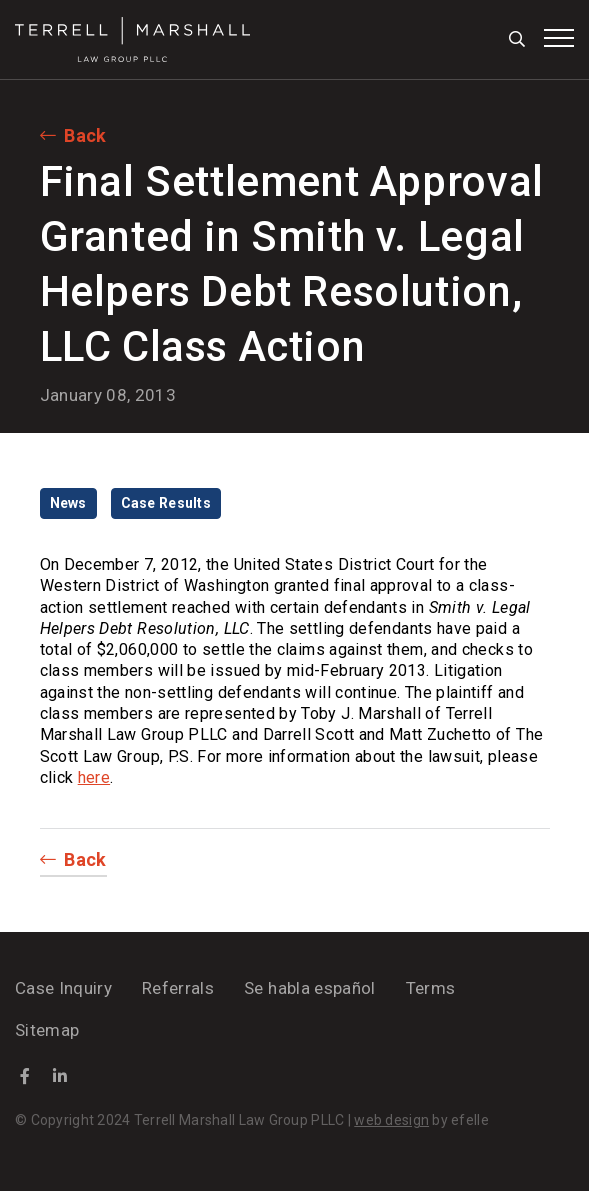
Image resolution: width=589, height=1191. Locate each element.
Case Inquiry (63, 988)
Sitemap (47, 1030)
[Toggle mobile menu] (559, 38)
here (94, 777)
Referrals (178, 988)
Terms (431, 988)
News (68, 503)
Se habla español (309, 988)
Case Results (166, 503)
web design (391, 1120)
